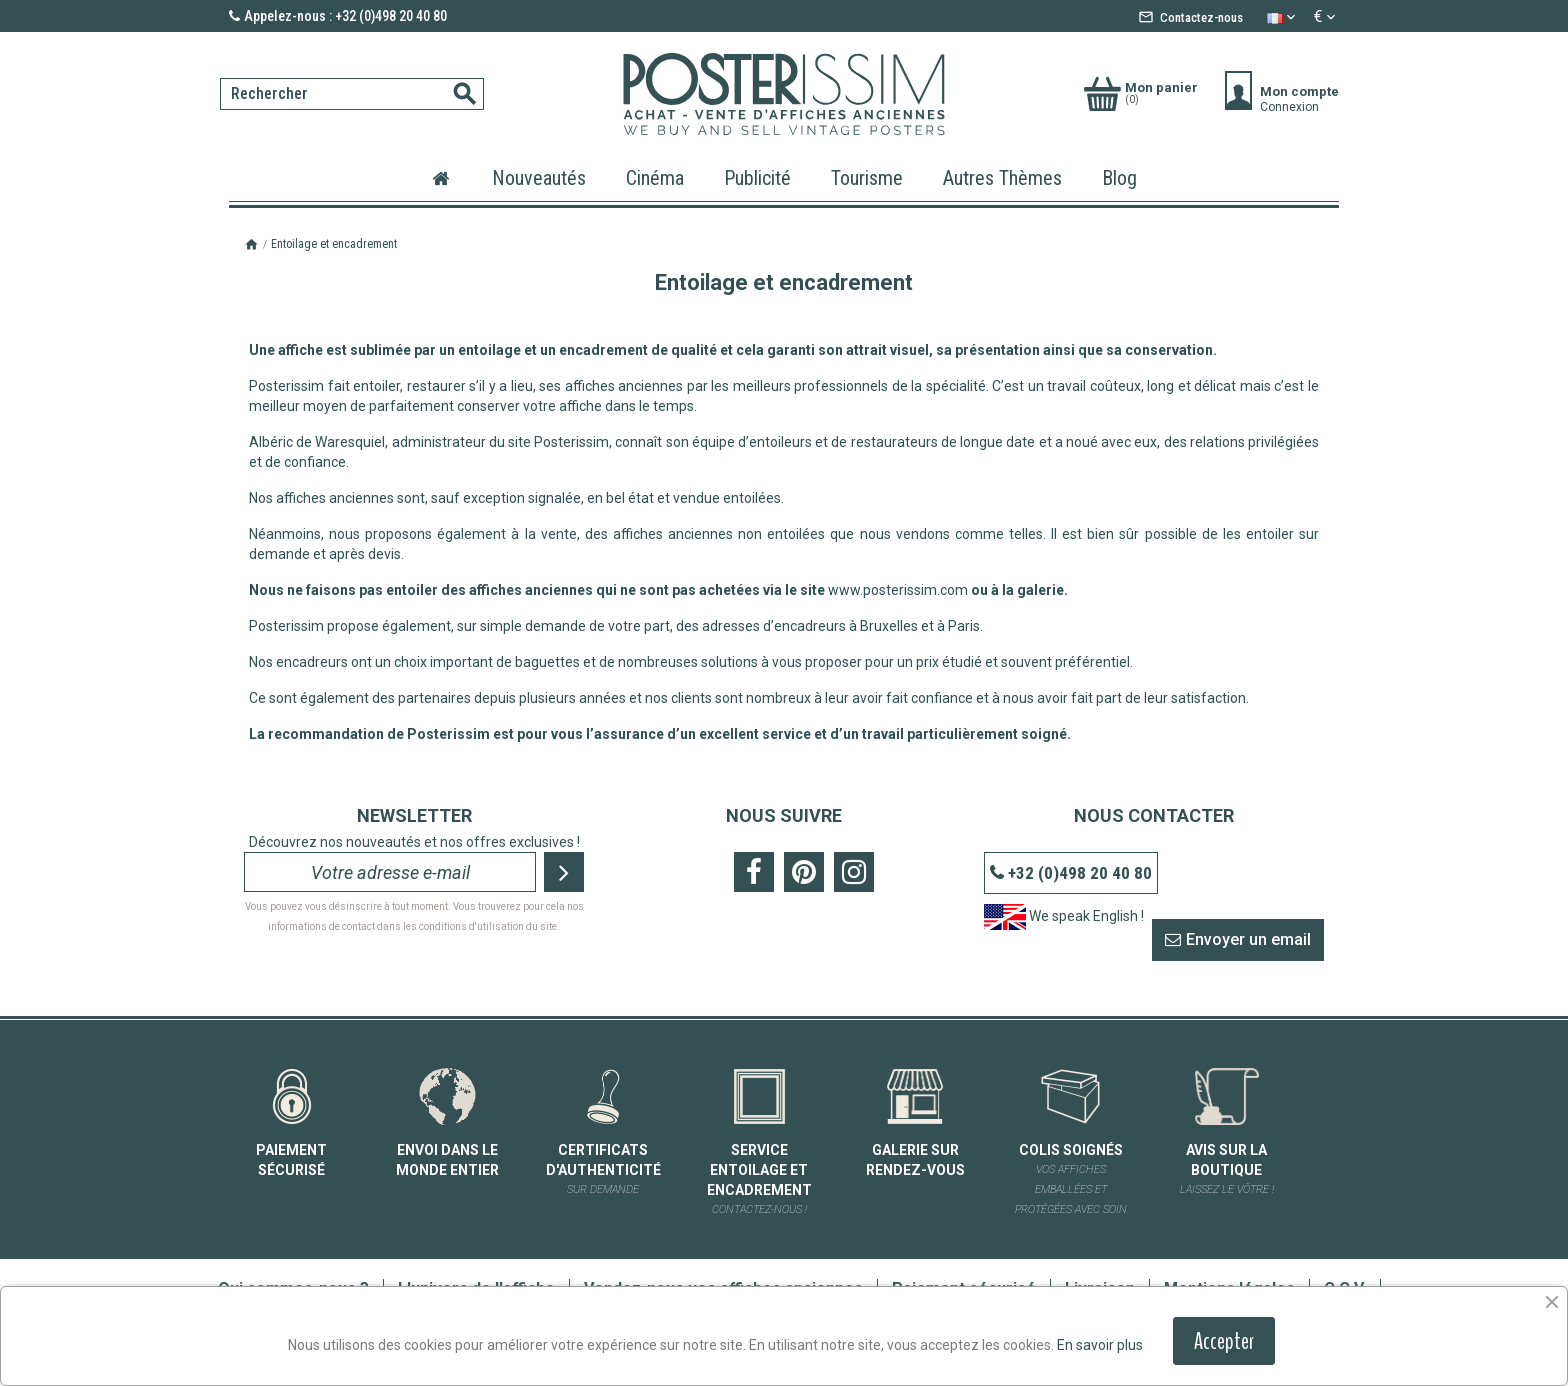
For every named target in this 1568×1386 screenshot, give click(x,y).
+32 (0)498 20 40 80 (1080, 873)
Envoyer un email (1248, 939)
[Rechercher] (352, 94)
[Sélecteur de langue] (1283, 17)
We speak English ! (1064, 916)
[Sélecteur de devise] (1326, 17)
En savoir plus (1100, 1345)
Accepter (1224, 1341)
